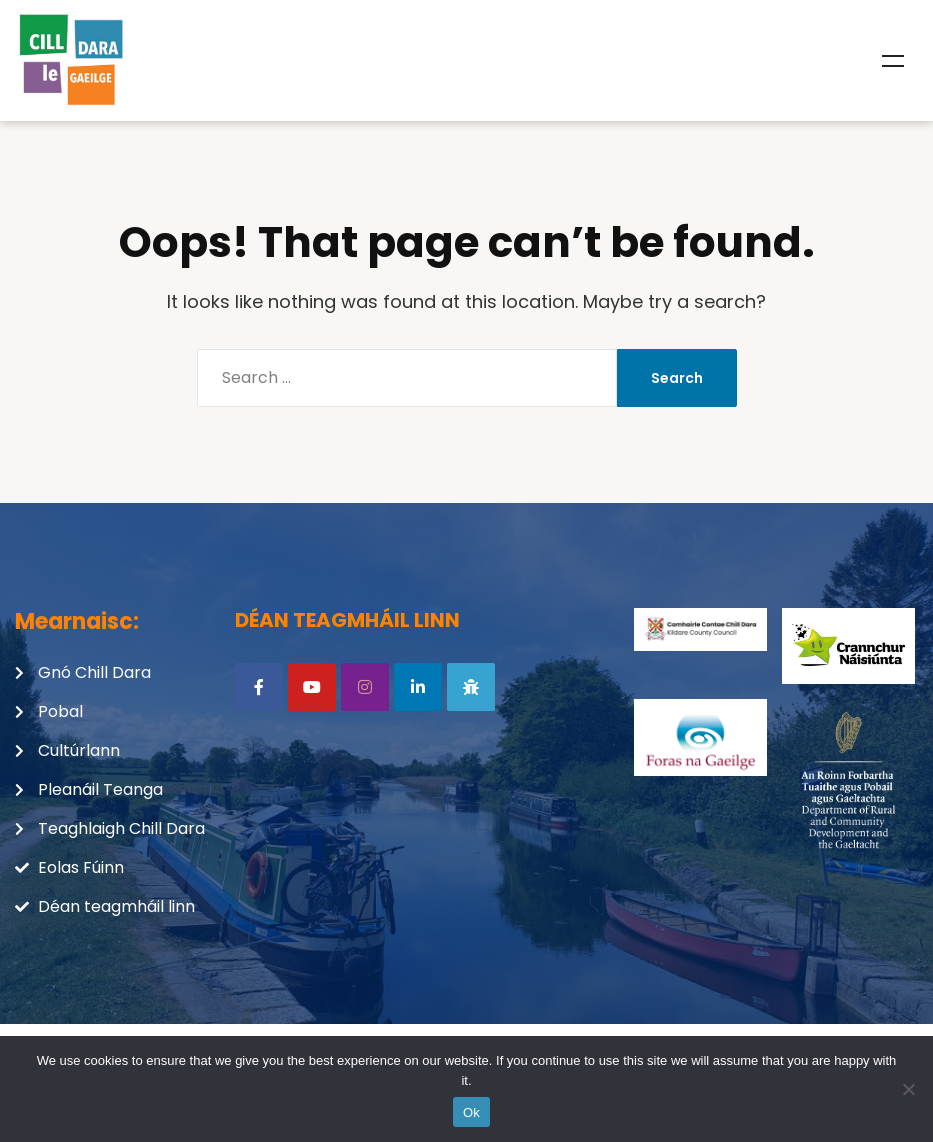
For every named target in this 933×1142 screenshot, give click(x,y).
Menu (893, 61)
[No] (908, 1089)
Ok (471, 1112)
